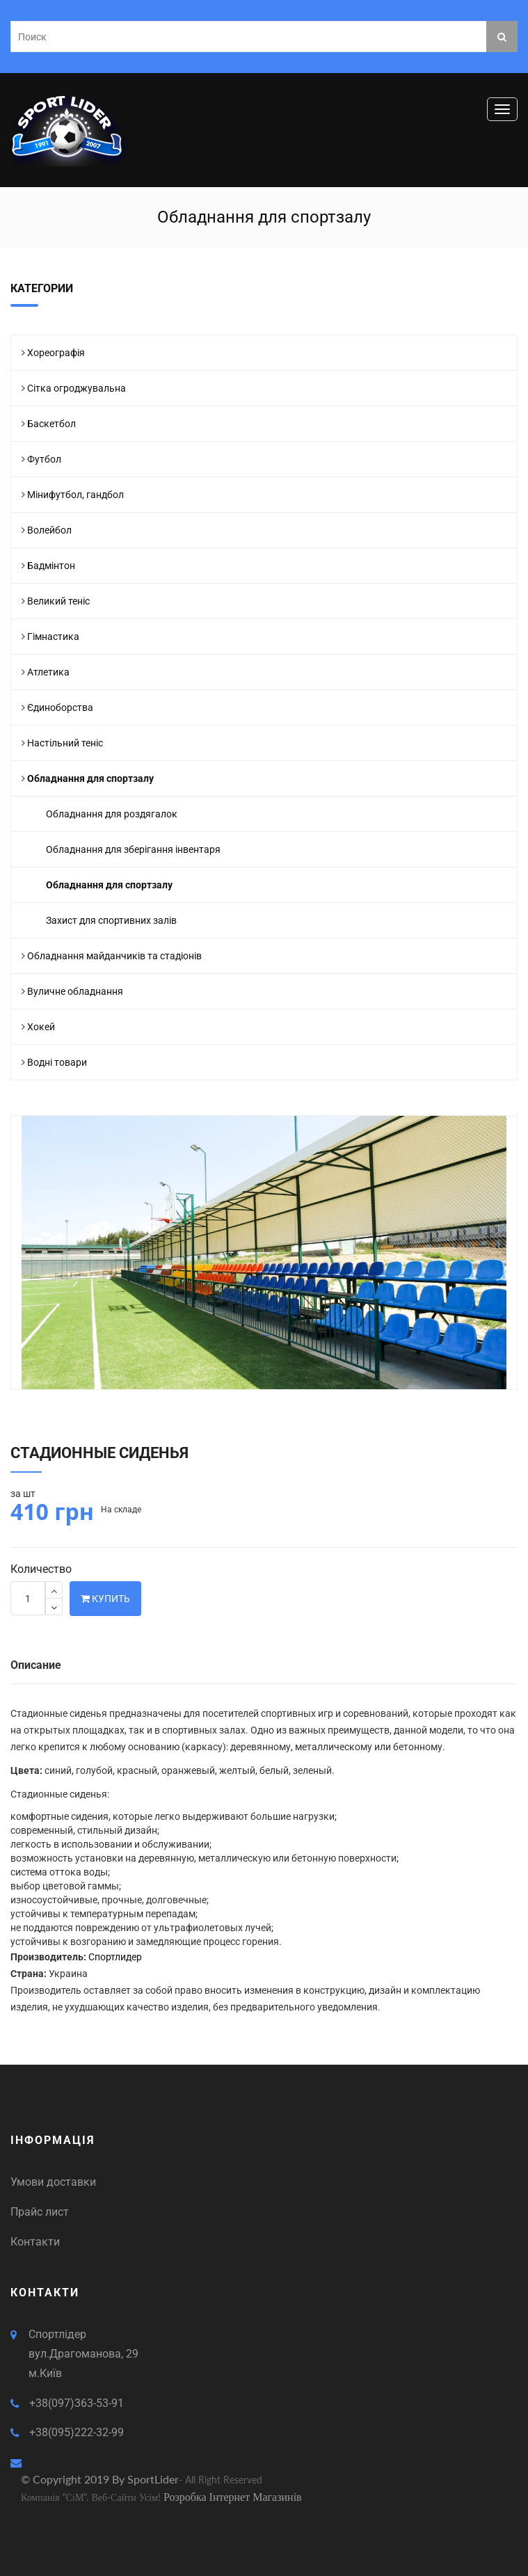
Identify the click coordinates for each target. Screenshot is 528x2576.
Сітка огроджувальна (76, 388)
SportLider (153, 2479)
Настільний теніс (65, 743)
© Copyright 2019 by (74, 2479)
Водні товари (57, 1062)
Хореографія (56, 352)
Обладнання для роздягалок (111, 813)
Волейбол (49, 530)
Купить (105, 1598)
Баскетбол (51, 423)
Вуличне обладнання (75, 991)
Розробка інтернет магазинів (232, 2496)
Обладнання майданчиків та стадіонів (114, 955)
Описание (35, 1665)
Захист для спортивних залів (111, 920)
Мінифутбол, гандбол (75, 494)
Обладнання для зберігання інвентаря (133, 849)
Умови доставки (53, 2182)
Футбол (44, 459)
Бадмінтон (51, 565)
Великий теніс (58, 601)
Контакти (35, 2241)
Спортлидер (115, 1956)
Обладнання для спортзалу (90, 778)
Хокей (41, 1026)
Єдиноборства (60, 707)
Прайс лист (39, 2211)
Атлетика (48, 672)
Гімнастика (53, 636)
